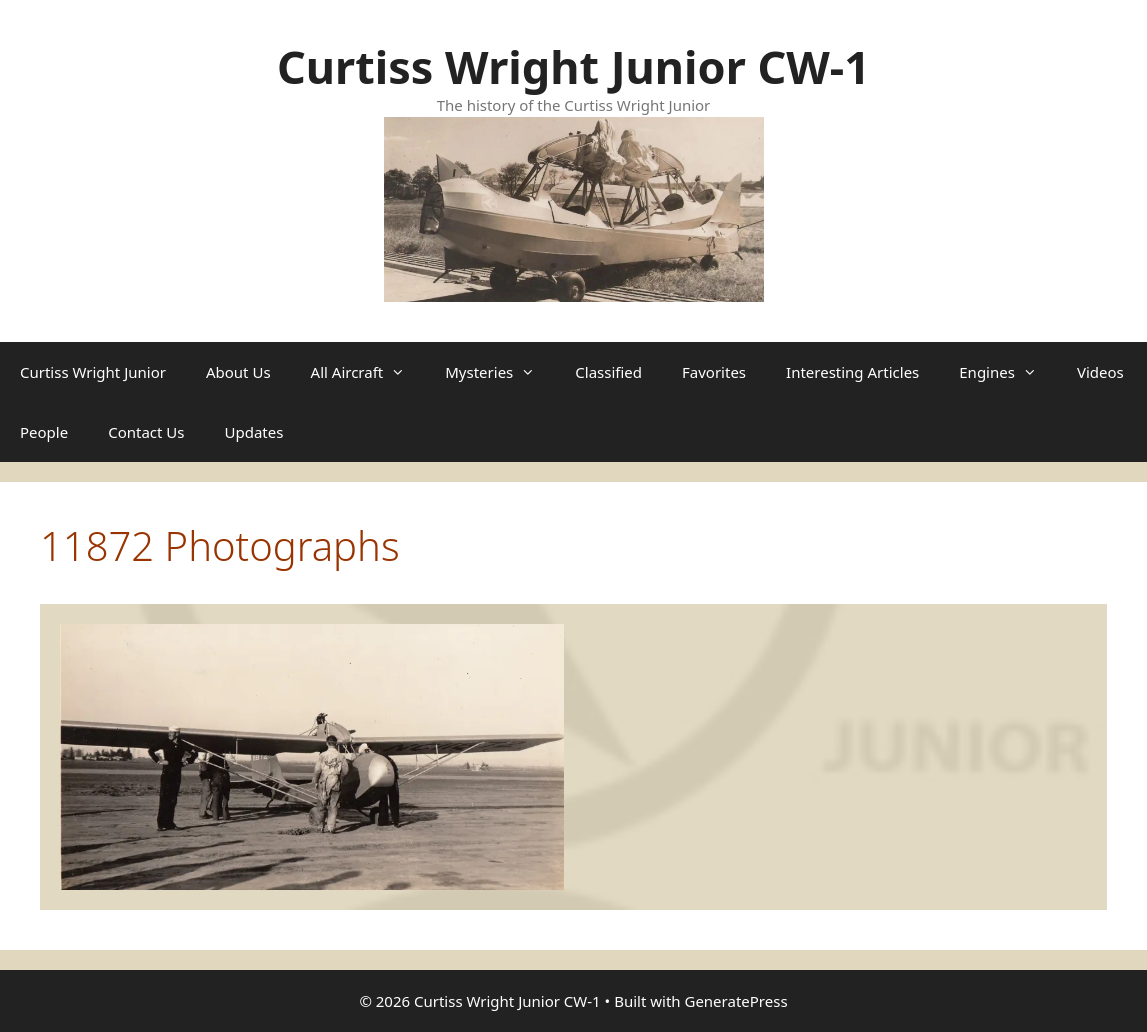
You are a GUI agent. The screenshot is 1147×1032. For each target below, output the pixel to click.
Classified (608, 372)
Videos (1100, 372)
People (44, 432)
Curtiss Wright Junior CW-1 (573, 66)
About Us (238, 372)
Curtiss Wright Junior (93, 372)
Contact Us (146, 432)
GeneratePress (735, 1001)
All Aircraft (368, 372)
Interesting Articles (852, 372)
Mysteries (500, 372)
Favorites (714, 372)
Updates (254, 432)
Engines (1008, 372)
